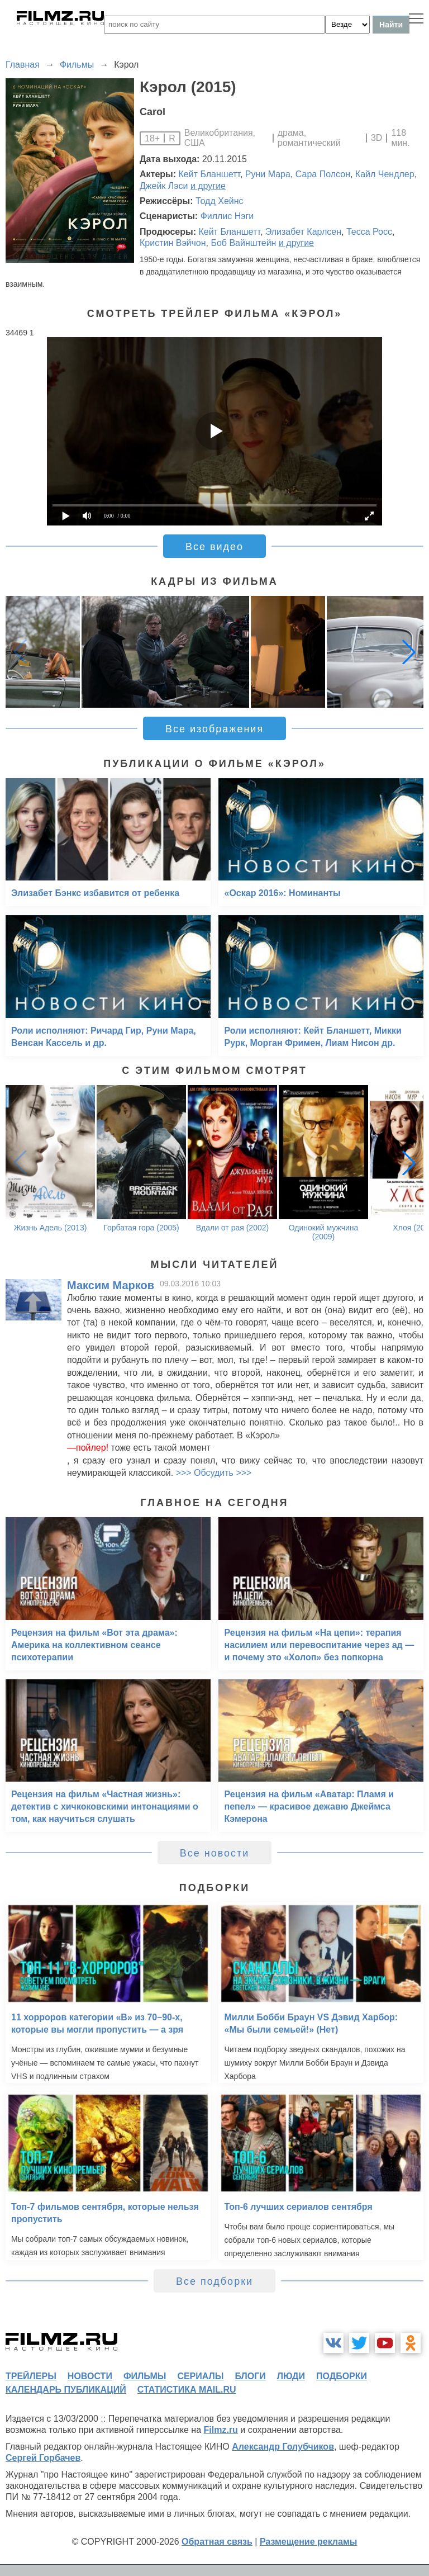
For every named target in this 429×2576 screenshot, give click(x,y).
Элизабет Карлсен (303, 231)
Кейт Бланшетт (209, 174)
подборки (341, 2376)
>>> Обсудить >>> (214, 1473)
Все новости (215, 1853)
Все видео (214, 546)
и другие (208, 186)
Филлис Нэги (227, 216)
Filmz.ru (221, 2430)
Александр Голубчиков (283, 2446)
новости (90, 2376)
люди (291, 2376)
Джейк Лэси (164, 186)
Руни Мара (267, 174)
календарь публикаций (66, 2389)
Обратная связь (217, 2541)
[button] (409, 652)
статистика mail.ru (186, 2389)
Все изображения (214, 729)
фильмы (144, 2376)
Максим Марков (110, 1285)
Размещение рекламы (309, 2541)
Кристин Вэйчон (173, 243)
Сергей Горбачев (43, 2458)
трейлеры (31, 2376)
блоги (250, 2376)
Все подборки (214, 2281)
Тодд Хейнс (220, 201)
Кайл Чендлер (384, 174)
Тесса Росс (369, 231)
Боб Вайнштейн (243, 243)
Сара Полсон (322, 174)
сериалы (200, 2376)
